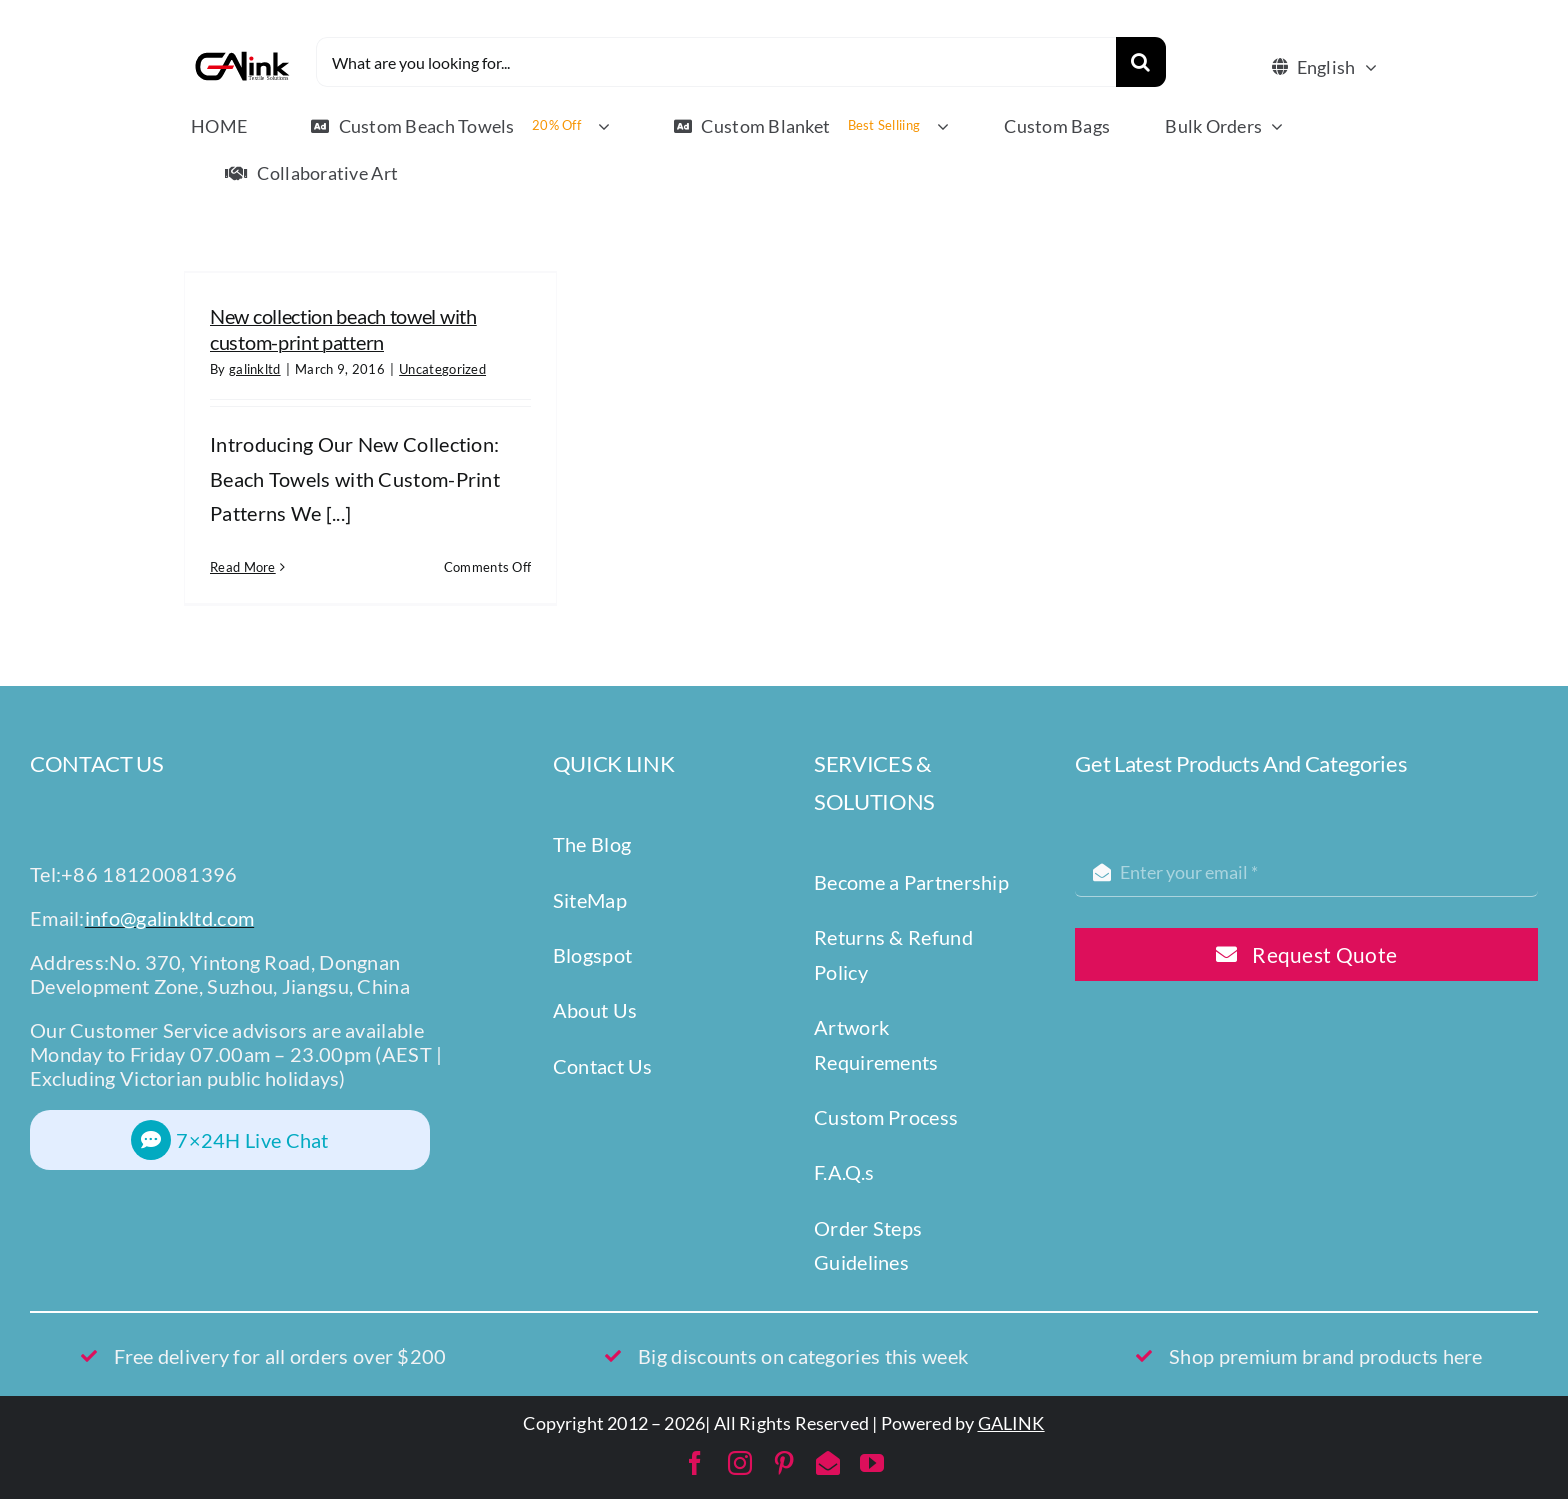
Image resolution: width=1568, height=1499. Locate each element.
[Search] (1141, 62)
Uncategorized (442, 369)
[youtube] (872, 1463)
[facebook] (695, 1463)
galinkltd (255, 369)
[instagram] (740, 1463)
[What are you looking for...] (716, 62)
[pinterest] (784, 1463)
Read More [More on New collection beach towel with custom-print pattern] (243, 567)
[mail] (828, 1463)
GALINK (1011, 1423)
